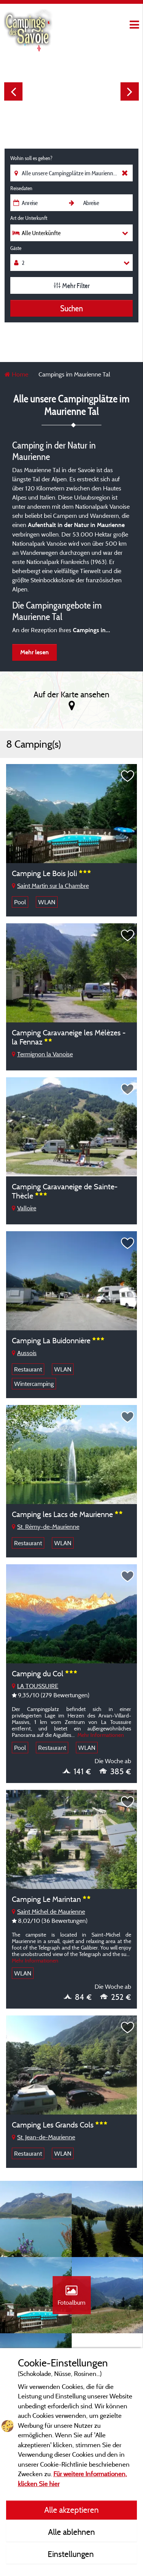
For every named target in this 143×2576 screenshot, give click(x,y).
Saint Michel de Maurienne (48, 1911)
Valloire (24, 1208)
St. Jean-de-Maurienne (43, 2137)
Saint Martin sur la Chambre (50, 885)
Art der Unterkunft (28, 218)
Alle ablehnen (71, 2532)
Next (130, 91)
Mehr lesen (34, 652)
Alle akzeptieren (71, 2510)
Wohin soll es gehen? (31, 158)
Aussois (24, 1353)
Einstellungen (72, 2554)
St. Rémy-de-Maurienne (45, 1526)
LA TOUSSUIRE (35, 1686)
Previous (13, 91)
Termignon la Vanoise (42, 1054)
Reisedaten (21, 188)
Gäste (15, 248)
